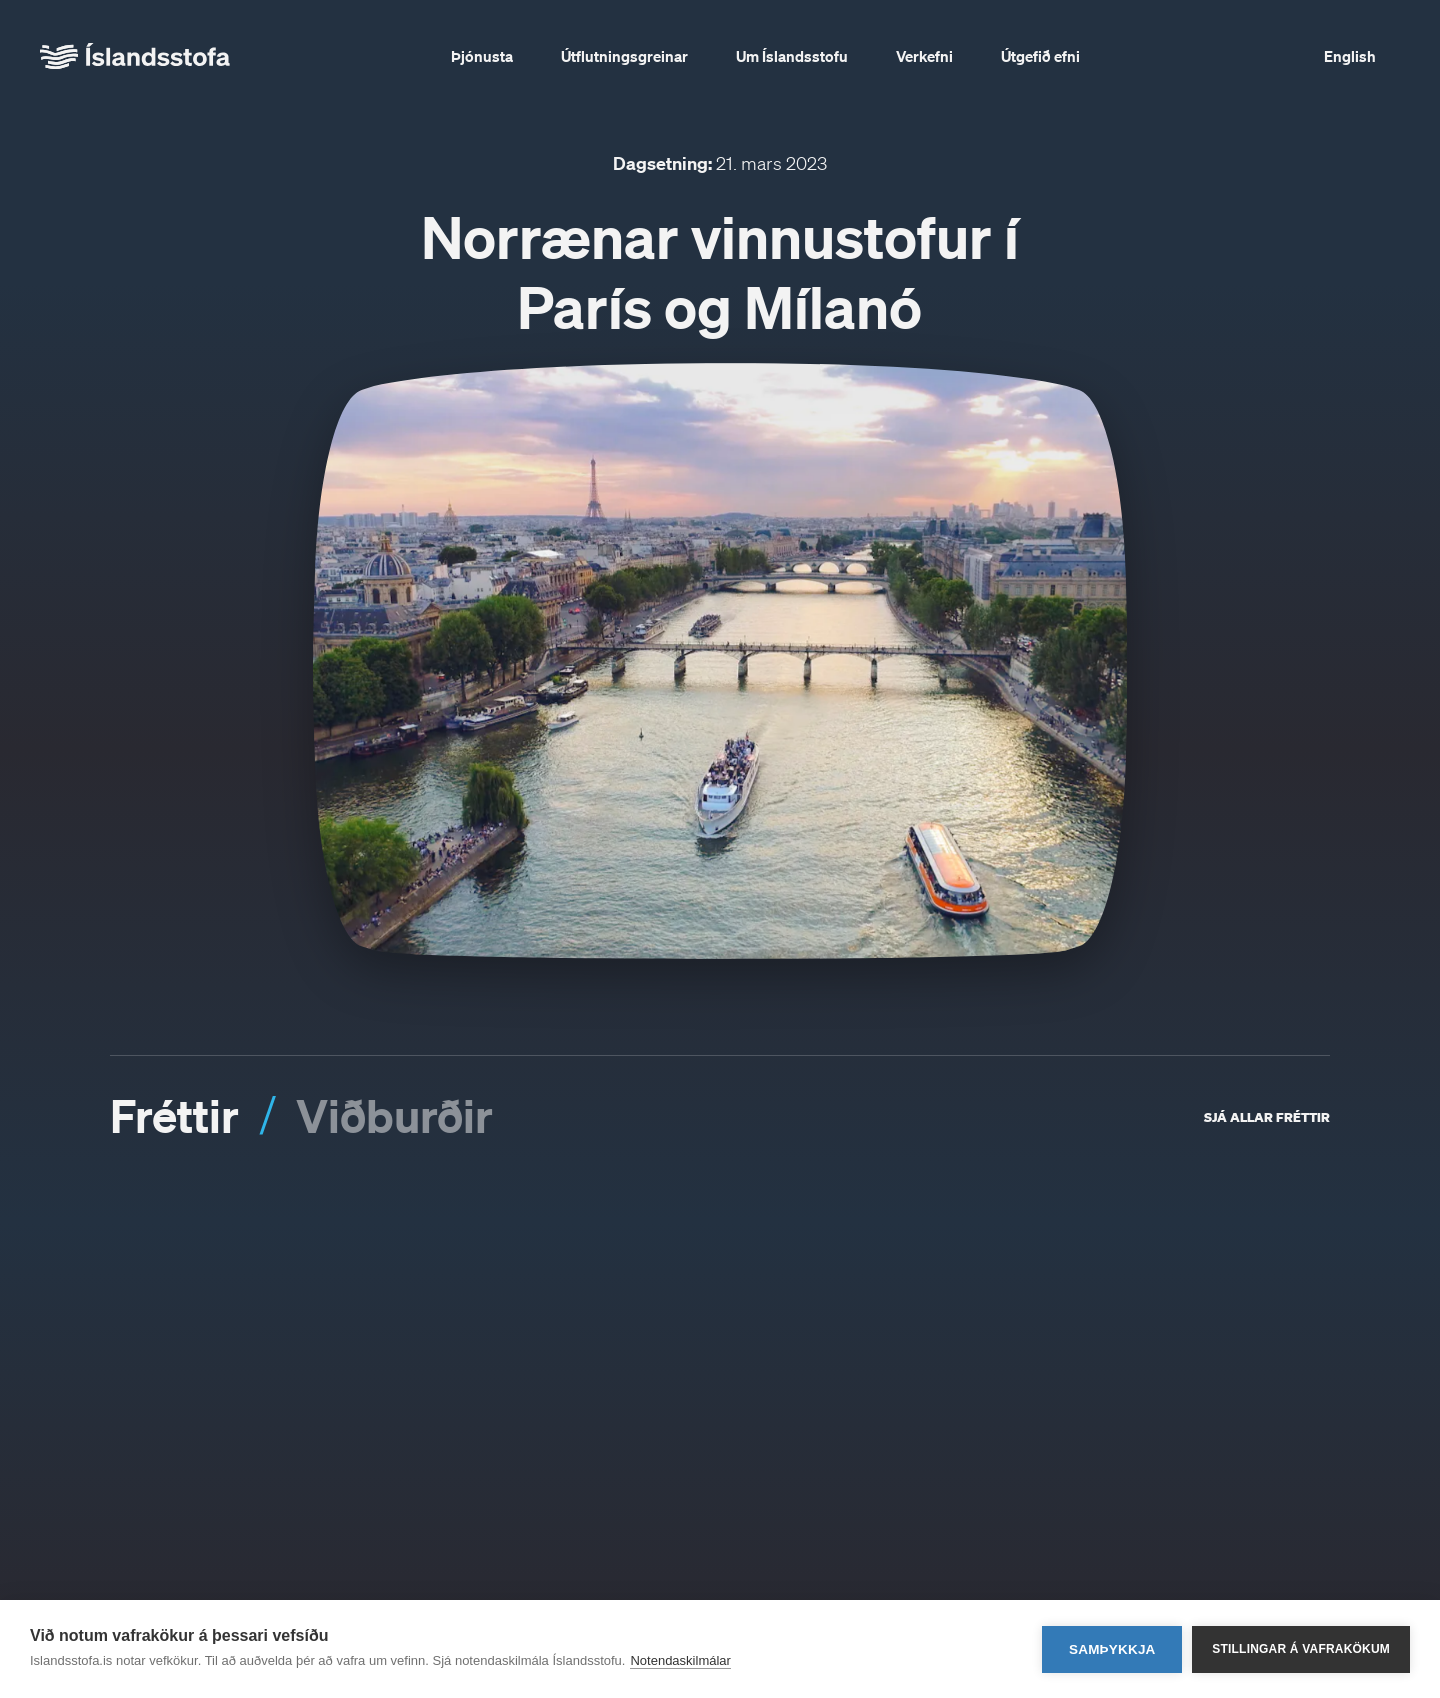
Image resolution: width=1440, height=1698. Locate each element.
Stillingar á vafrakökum (1301, 1649)
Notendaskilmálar (680, 1660)
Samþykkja (1112, 1649)
